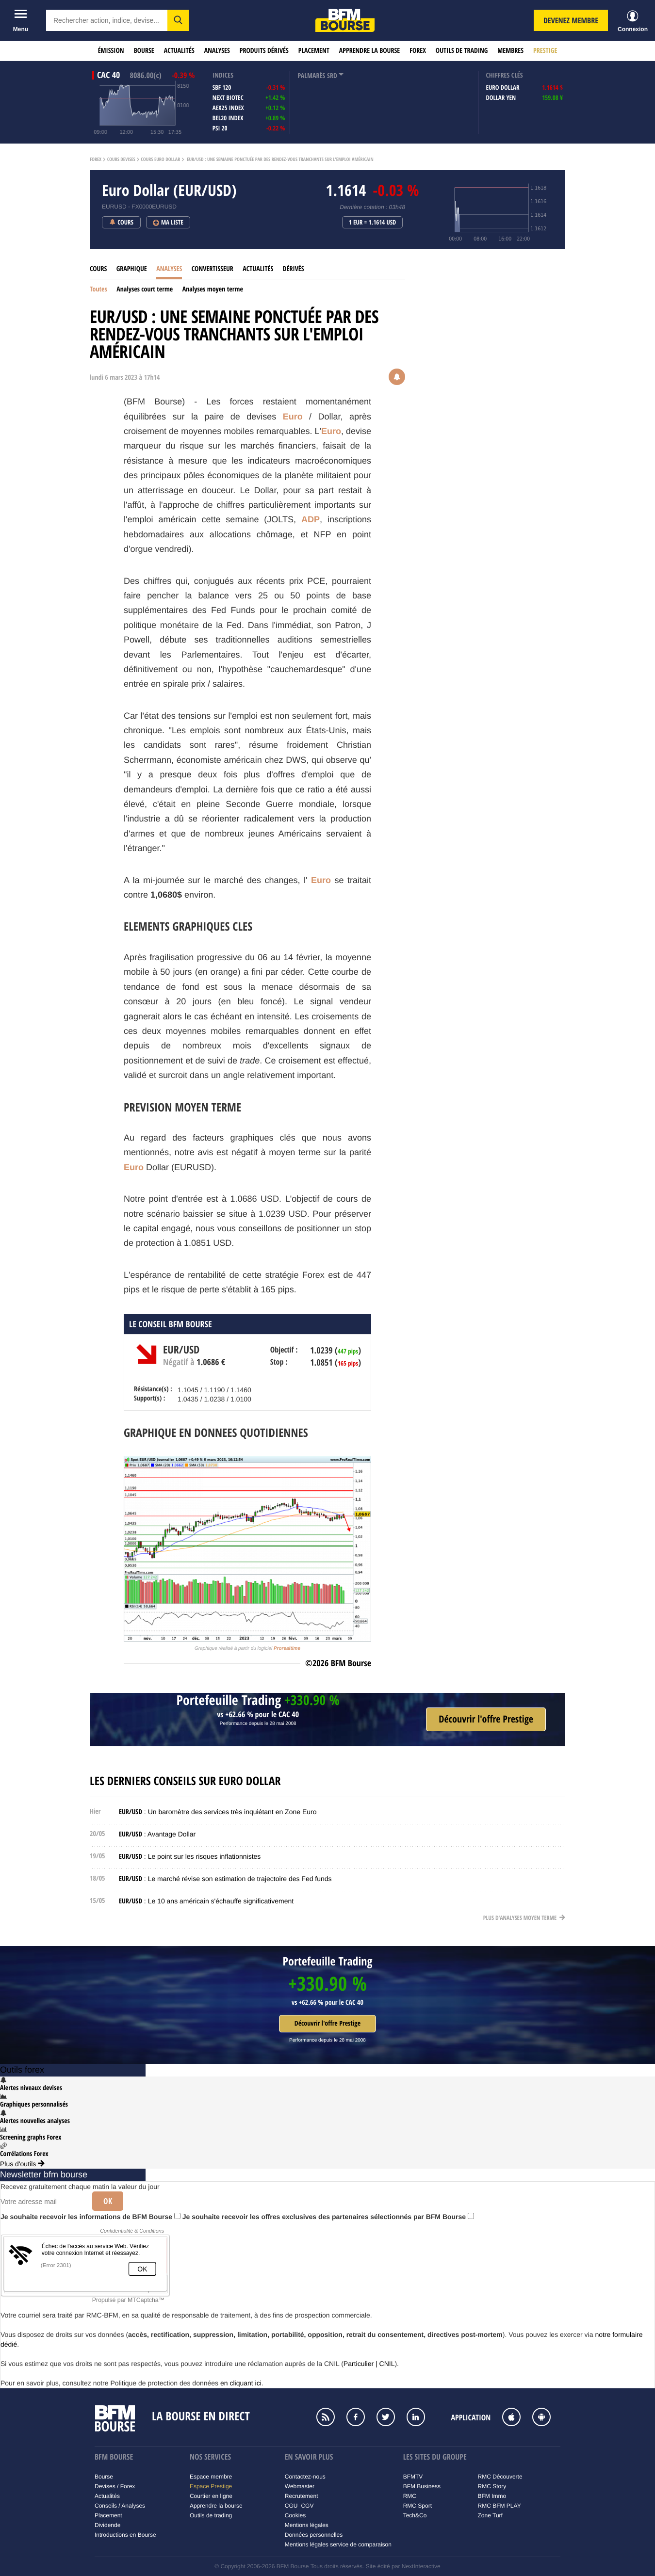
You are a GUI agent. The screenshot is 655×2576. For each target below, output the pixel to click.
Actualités (179, 50)
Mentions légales (306, 2525)
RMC (409, 2496)
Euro (293, 416)
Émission (111, 50)
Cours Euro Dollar (160, 159)
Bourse (144, 50)
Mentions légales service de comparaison (338, 2544)
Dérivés (293, 269)
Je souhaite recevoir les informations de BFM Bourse (90, 2217)
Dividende (107, 2525)
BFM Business (422, 2486)
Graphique (131, 269)
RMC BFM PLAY (499, 2505)
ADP (310, 519)
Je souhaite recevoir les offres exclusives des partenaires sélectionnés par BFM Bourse (328, 2217)
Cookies (295, 2515)
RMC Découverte (500, 2476)
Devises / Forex (115, 2486)
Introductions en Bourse (125, 2534)
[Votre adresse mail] (42, 2201)
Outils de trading (462, 50)
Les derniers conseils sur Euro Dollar (185, 1781)
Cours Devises (121, 159)
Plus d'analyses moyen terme (524, 1918)
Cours (98, 269)
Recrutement (301, 2496)
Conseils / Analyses (120, 2505)
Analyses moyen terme (212, 289)
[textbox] (106, 20)
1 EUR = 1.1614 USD (372, 222)
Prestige (545, 50)
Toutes (98, 289)
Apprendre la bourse (369, 50)
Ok (107, 2201)
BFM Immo (492, 2496)
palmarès (311, 75)
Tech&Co (415, 2515)
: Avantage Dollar (157, 1834)
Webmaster (299, 2486)
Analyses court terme (144, 289)
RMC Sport (417, 2505)
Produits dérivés (264, 50)
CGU (291, 2505)
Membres (510, 50)
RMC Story (492, 2486)
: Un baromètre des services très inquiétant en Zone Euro (217, 1812)
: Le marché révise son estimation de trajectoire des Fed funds (225, 1879)
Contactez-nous (305, 2476)
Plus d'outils (22, 2164)
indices (223, 75)
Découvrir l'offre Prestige (327, 2023)
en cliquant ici (241, 2383)
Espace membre (211, 2476)
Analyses (217, 50)
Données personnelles (314, 2534)
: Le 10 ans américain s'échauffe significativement (206, 1901)
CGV (307, 2505)
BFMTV (413, 2476)
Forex (417, 50)
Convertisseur (212, 269)
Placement (313, 50)
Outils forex (22, 2070)
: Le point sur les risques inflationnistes (190, 1856)
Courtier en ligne (211, 2496)
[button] (178, 20)
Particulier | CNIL (369, 2363)
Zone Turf (490, 2515)
